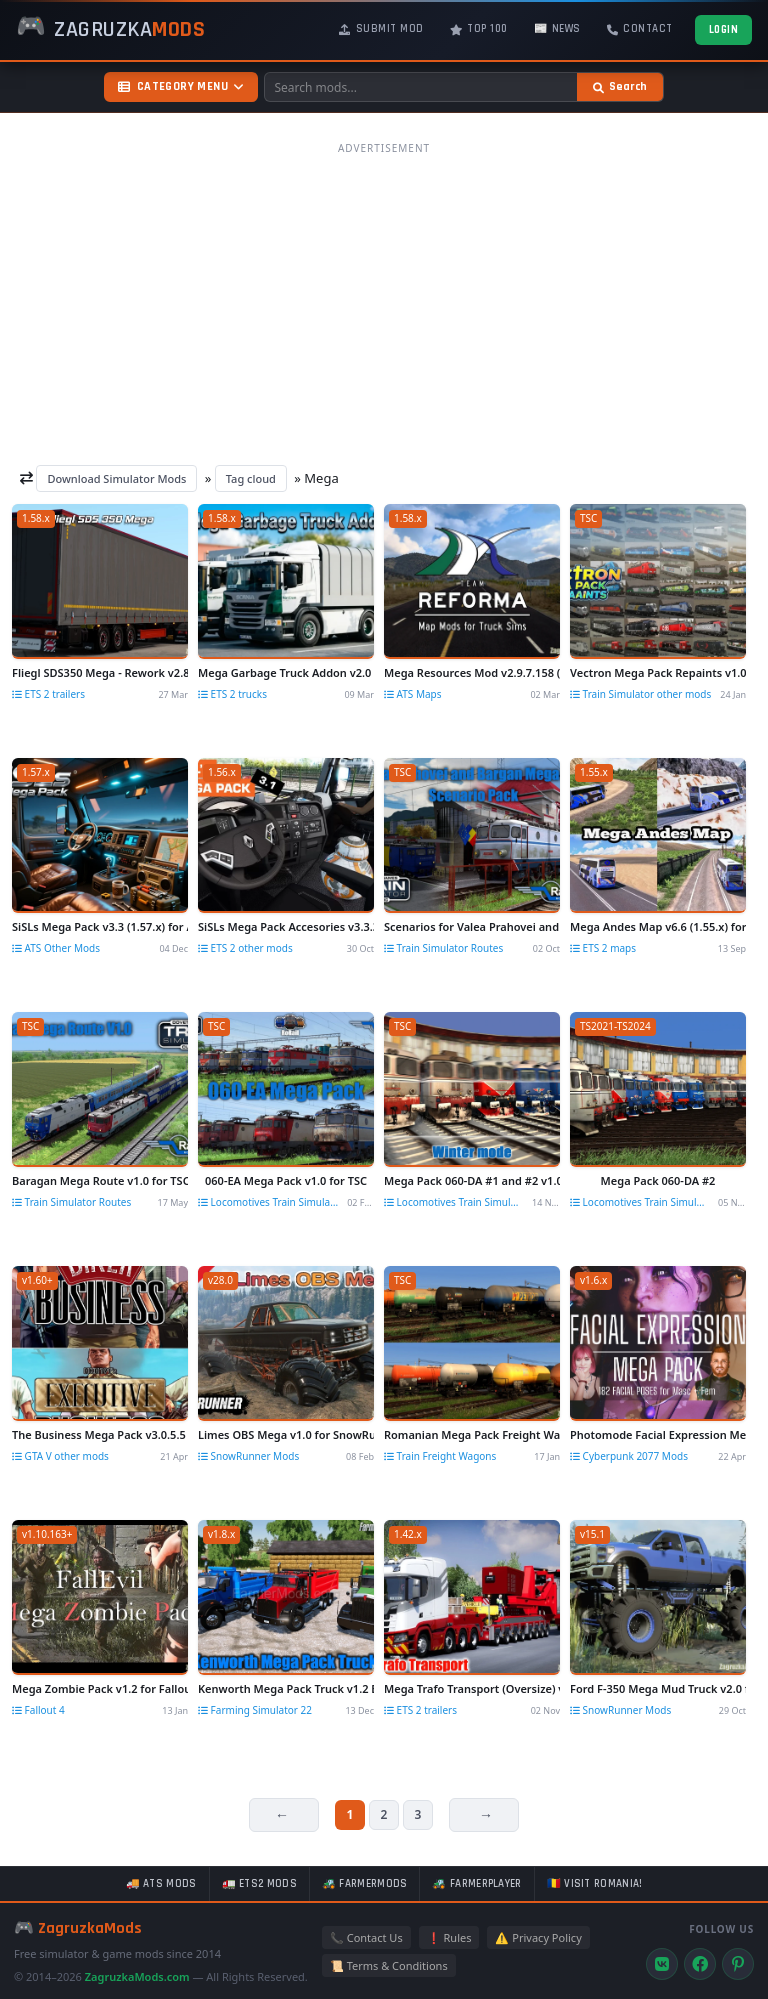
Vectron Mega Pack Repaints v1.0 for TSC (658, 672)
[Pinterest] (738, 1964)
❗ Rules (449, 1937)
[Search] (620, 87)
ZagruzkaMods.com (137, 1976)
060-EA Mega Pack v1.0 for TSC (286, 1180)
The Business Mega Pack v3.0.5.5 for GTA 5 (100, 1434)
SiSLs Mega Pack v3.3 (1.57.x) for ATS (100, 926)
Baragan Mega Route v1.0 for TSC (100, 1180)
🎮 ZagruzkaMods (78, 1928)
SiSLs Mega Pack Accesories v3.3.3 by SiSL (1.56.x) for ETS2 (286, 926)
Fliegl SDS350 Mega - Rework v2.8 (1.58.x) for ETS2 (100, 672)
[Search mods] (421, 87)
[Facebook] (700, 1964)
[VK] (662, 1964)
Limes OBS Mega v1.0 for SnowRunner (286, 1434)
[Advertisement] (384, 303)
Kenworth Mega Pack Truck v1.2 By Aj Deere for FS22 (286, 1688)
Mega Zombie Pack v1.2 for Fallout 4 (100, 1688)
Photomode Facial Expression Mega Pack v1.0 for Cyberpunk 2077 (658, 1434)
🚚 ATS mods (161, 1884)
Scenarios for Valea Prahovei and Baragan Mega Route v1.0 (472, 926)
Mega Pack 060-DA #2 (658, 1180)
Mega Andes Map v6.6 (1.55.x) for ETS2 (658, 926)
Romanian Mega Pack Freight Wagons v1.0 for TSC (472, 1434)
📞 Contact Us (366, 1937)
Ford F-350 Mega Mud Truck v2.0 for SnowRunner (658, 1688)
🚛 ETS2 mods (259, 1884)
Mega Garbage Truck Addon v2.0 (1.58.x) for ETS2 (286, 672)
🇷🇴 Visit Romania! (595, 1884)
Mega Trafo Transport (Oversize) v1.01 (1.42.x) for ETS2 (472, 1688)
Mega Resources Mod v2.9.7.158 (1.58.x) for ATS (472, 672)
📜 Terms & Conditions (389, 1965)
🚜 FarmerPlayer (476, 1884)
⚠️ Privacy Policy (538, 1937)
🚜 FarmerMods (365, 1884)
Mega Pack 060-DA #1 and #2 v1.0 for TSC (472, 1180)
